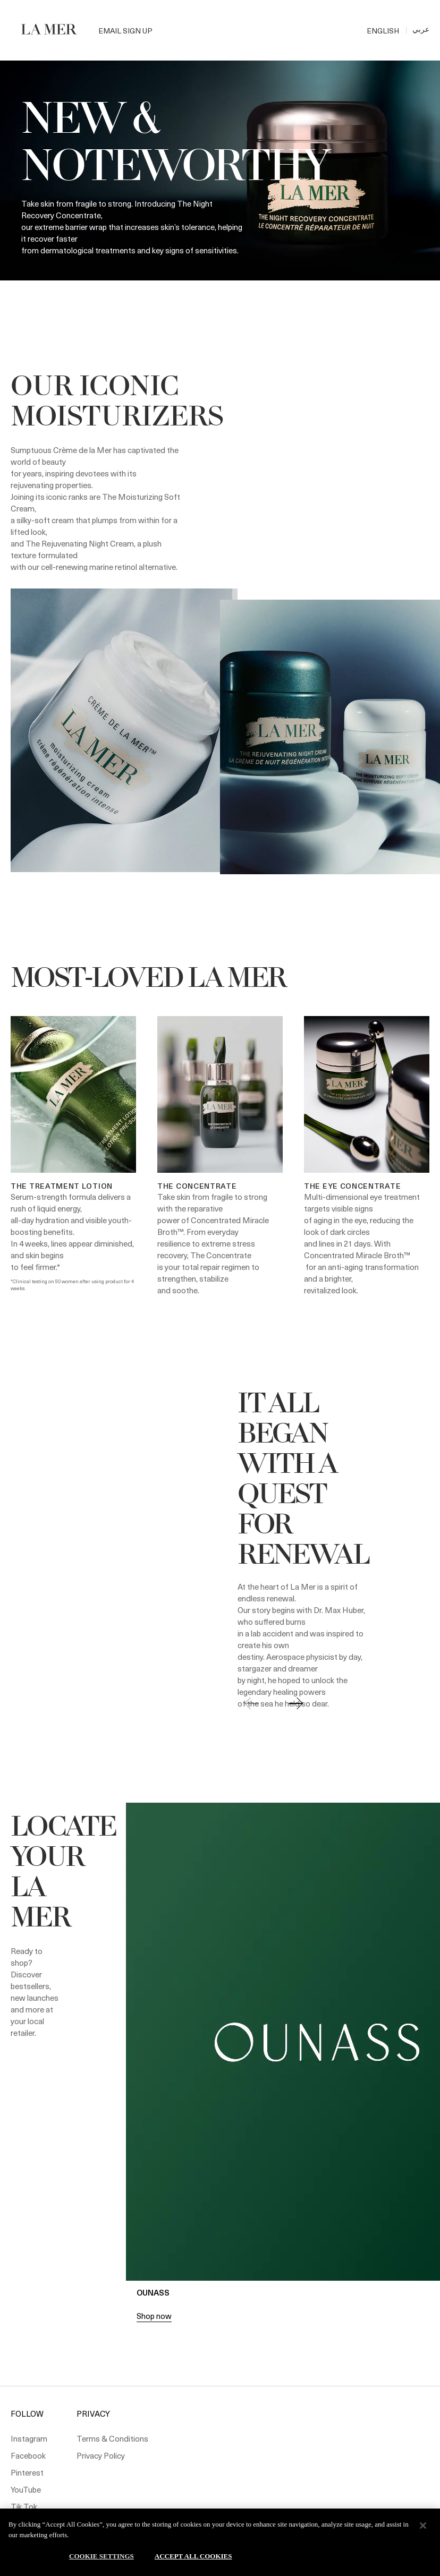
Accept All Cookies (193, 2556)
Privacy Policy (101, 2455)
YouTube (26, 2489)
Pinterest (27, 2472)
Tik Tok (24, 2506)
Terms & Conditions (112, 2438)
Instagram (29, 2438)
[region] (220, 2542)
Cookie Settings (101, 2556)
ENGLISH (383, 30)
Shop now (154, 2316)
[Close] (423, 2525)
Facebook (28, 2455)
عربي (420, 29)
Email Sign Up (125, 30)
